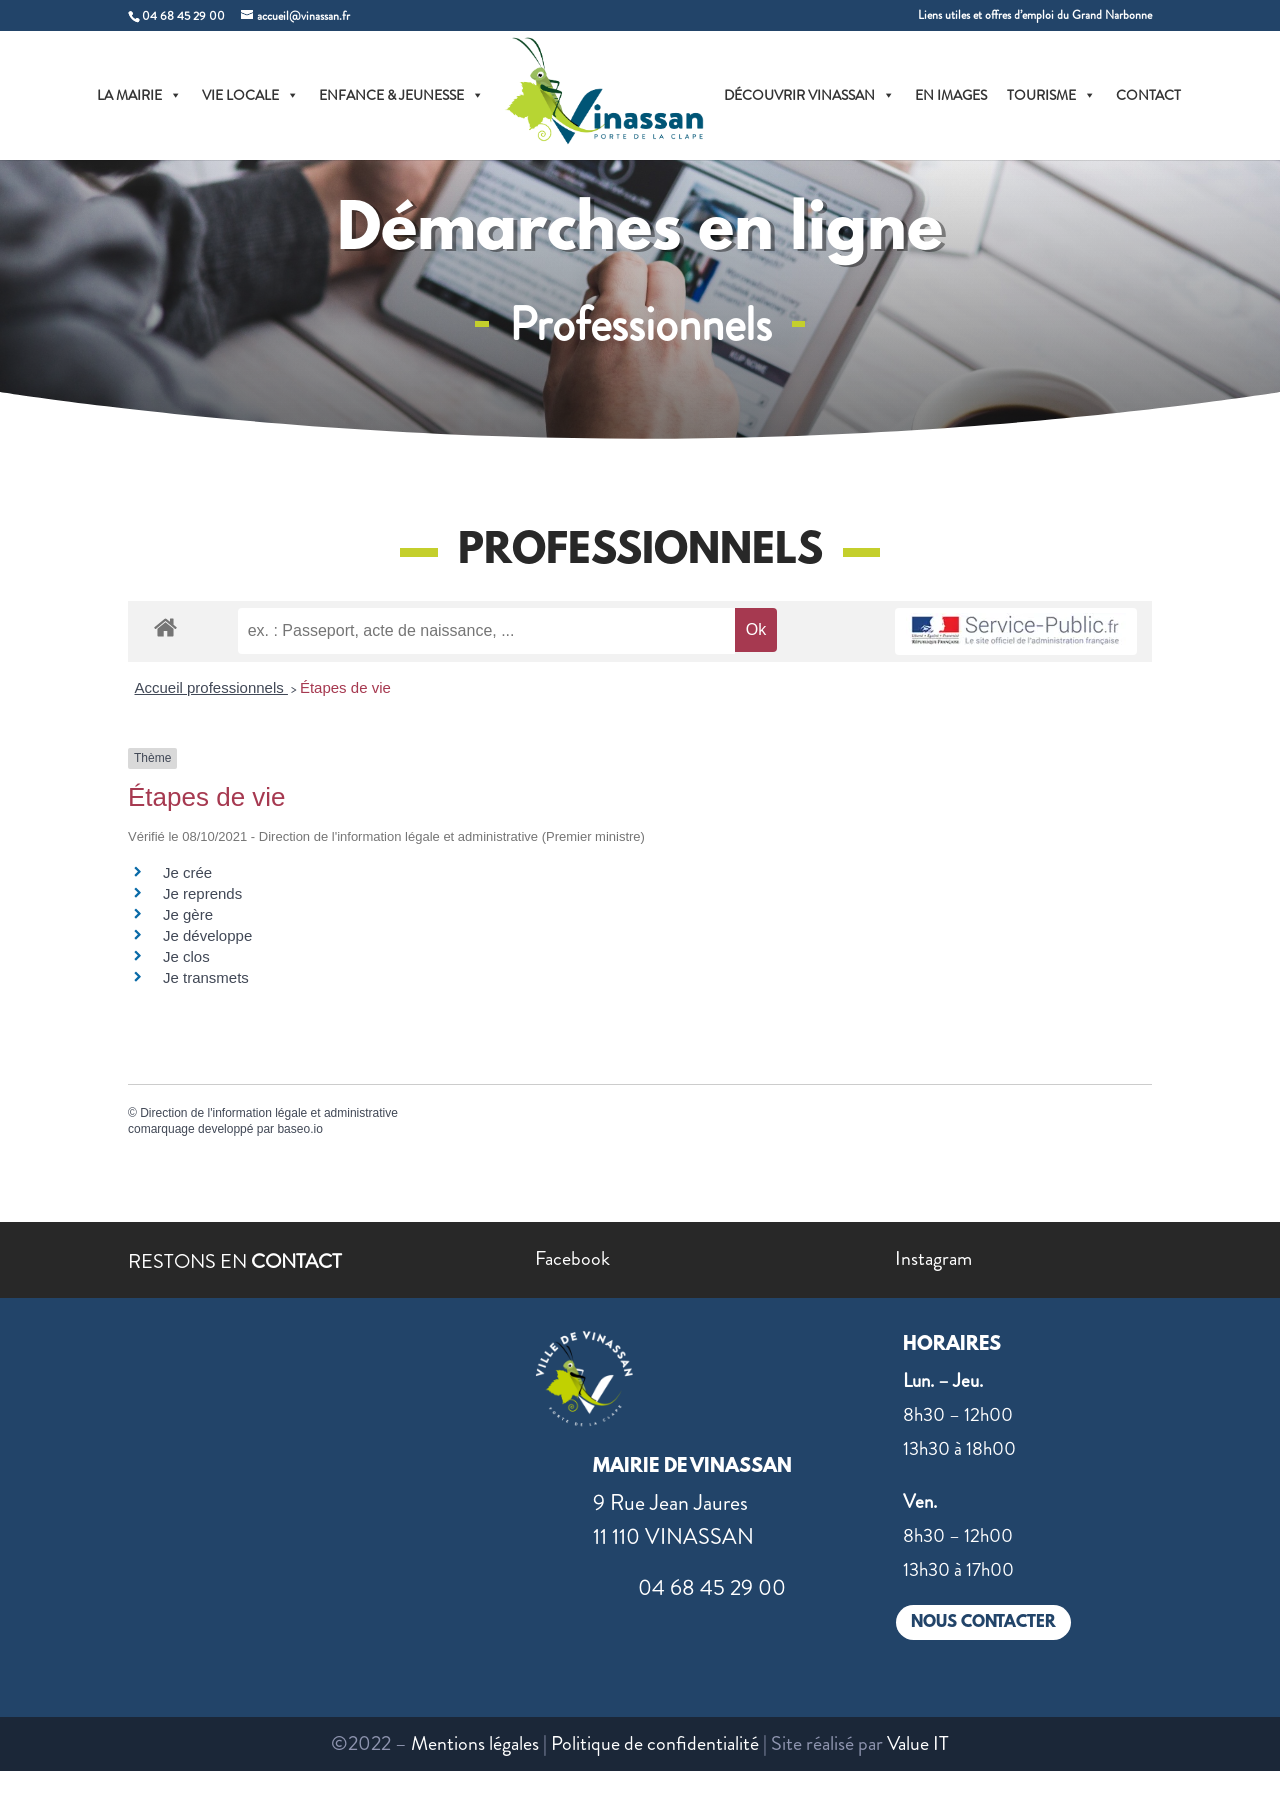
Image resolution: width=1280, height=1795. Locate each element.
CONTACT (1148, 95)
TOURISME (1051, 95)
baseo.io (299, 1129)
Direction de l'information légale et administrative (269, 1113)
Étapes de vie (345, 687)
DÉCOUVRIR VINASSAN (809, 95)
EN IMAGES (951, 95)
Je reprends (202, 893)
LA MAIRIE (139, 95)
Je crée (187, 872)
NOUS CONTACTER (983, 1622)
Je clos (186, 956)
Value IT (918, 1743)
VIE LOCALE (250, 95)
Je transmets (206, 977)
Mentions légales (475, 1743)
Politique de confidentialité (655, 1743)
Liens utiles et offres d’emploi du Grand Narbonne (1035, 16)
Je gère (188, 914)
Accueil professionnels (211, 687)
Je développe (207, 935)
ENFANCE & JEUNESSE (401, 95)
